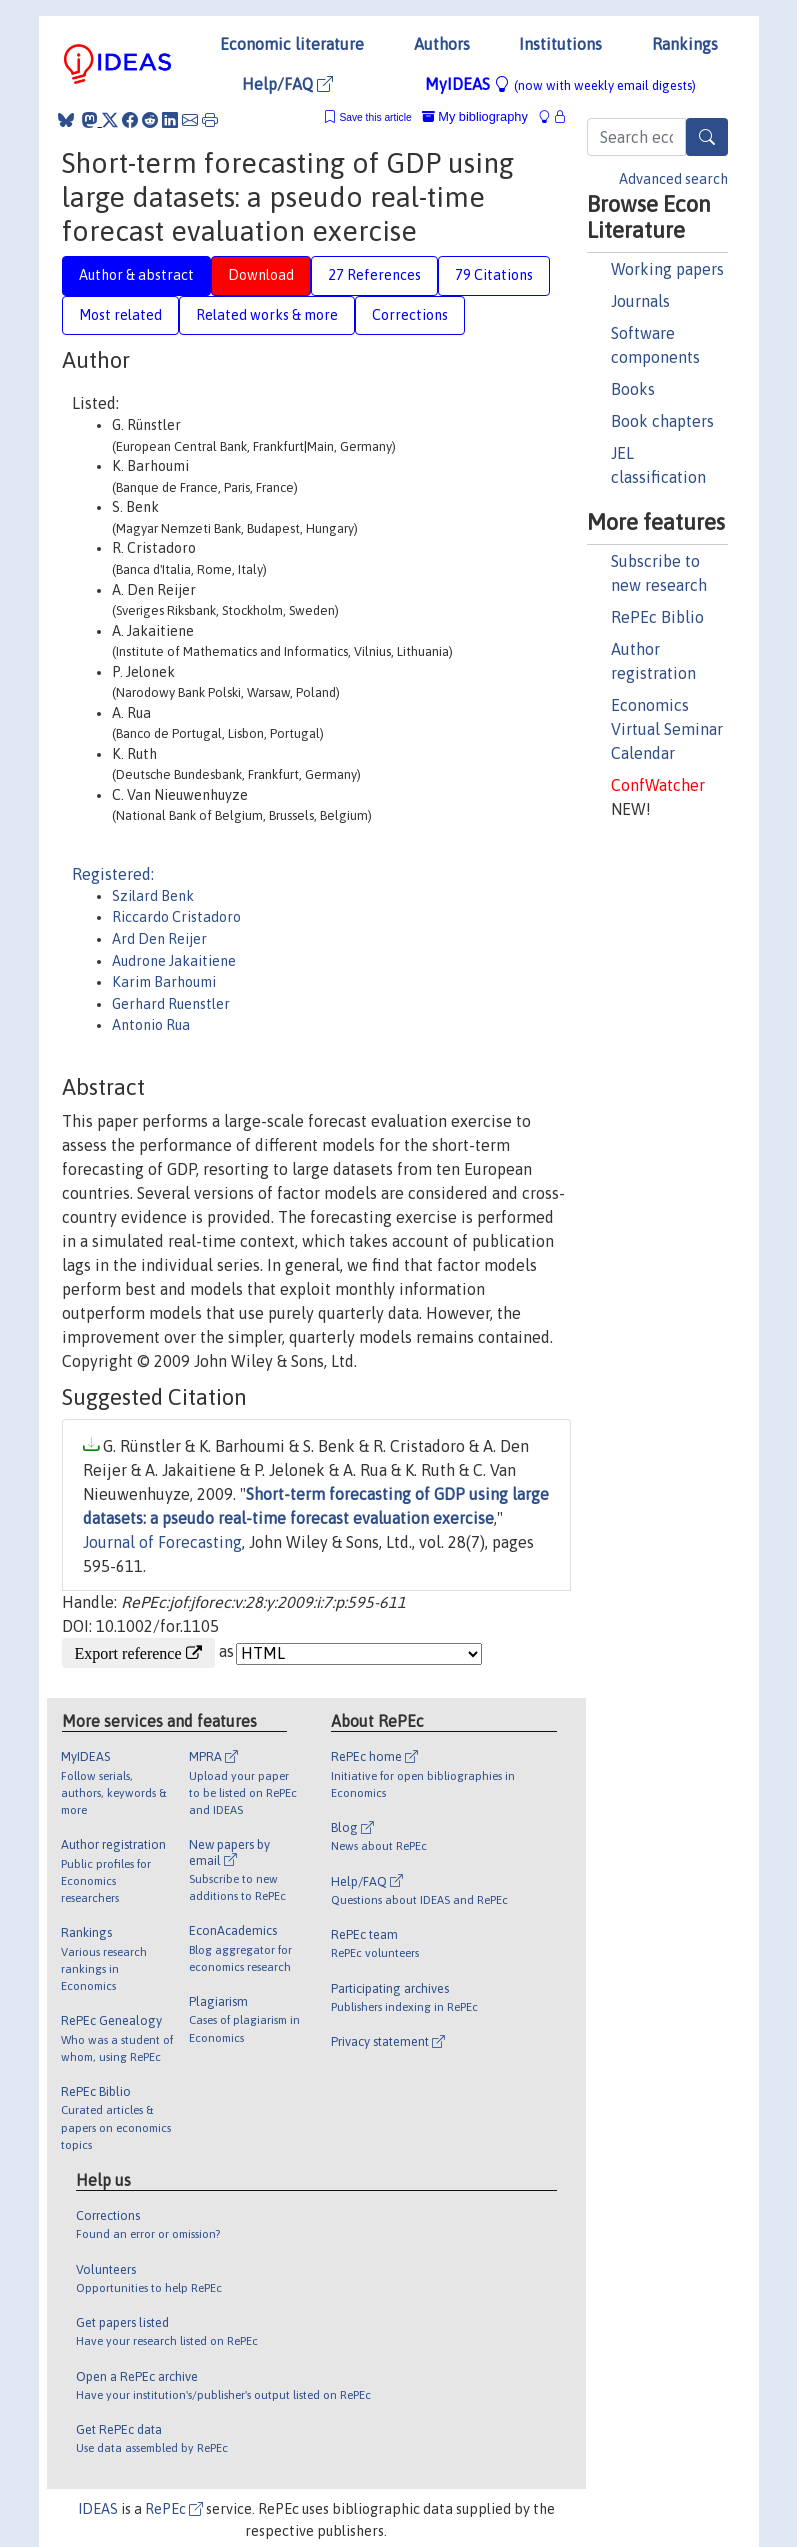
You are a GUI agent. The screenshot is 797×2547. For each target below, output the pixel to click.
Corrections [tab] (410, 315)
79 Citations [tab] (494, 275)
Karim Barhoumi (164, 982)
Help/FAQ (287, 84)
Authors (442, 44)
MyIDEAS (560, 84)
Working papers (667, 269)
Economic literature (292, 44)
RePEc (174, 2509)
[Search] (707, 137)
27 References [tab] (374, 275)
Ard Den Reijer (159, 939)
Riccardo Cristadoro (176, 917)
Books (633, 389)
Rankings (685, 44)
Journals (640, 301)
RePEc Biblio (657, 617)
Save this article (375, 117)
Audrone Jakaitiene (174, 961)
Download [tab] (261, 275)
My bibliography (475, 116)
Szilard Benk (153, 896)
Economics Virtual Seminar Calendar (667, 729)
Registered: (113, 874)
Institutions (560, 44)
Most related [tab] (120, 315)
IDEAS (98, 2509)
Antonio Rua (151, 1025)
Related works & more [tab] (267, 315)
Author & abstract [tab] (136, 275)
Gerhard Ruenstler (171, 1004)
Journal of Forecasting (162, 1542)
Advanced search (673, 179)
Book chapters (662, 421)
